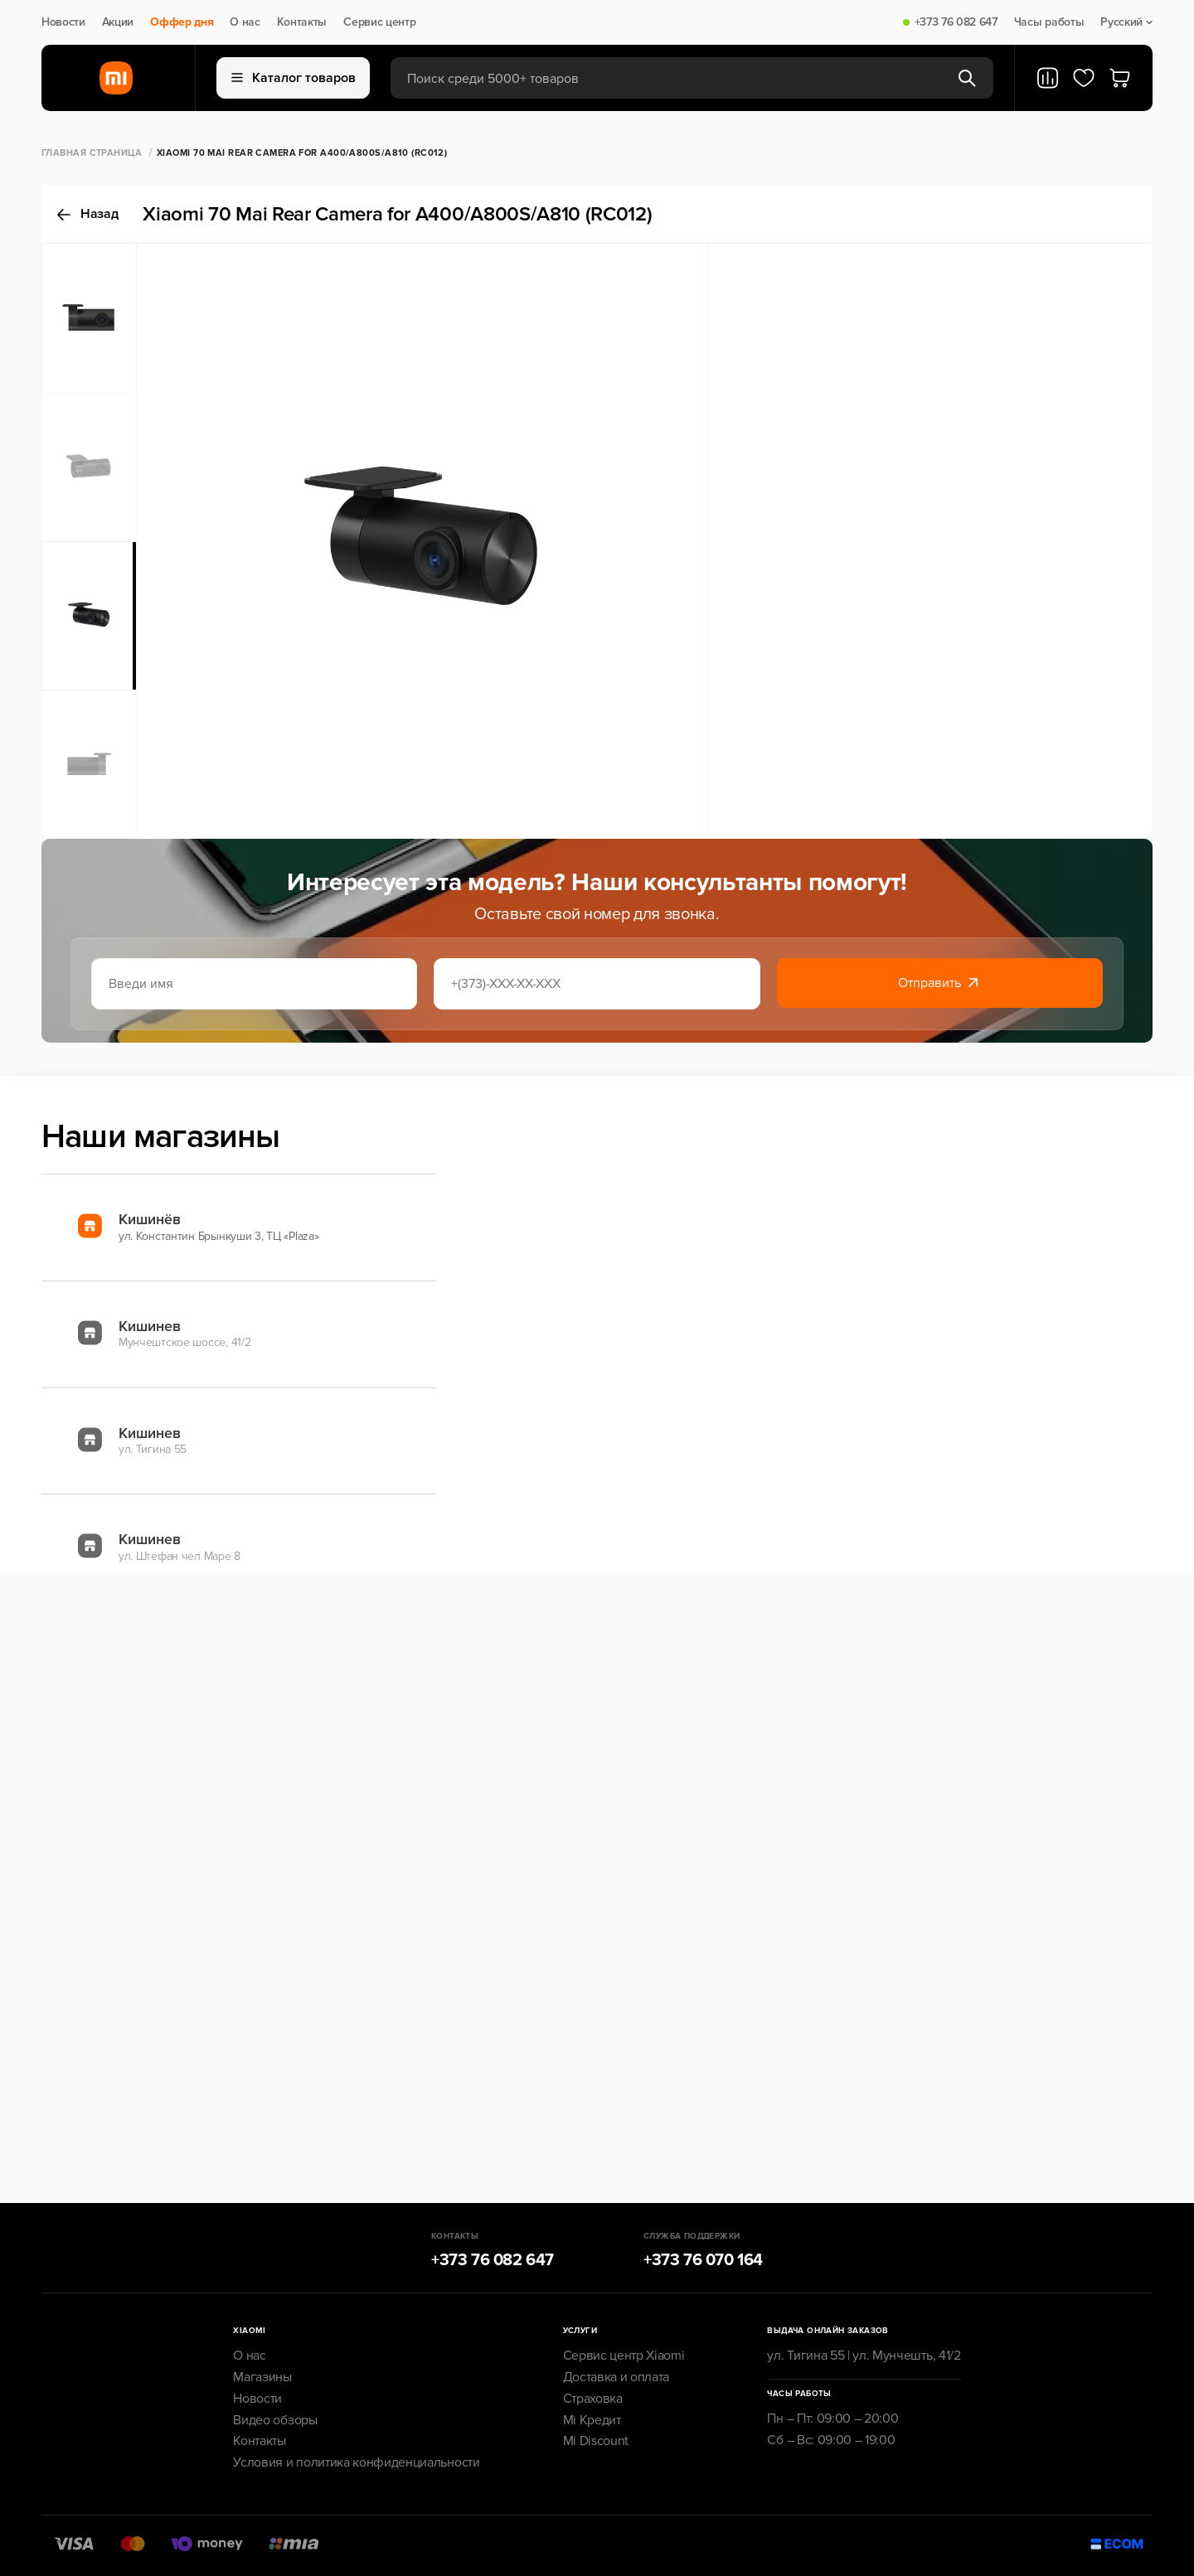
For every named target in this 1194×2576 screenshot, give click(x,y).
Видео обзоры (275, 2420)
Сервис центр (379, 22)
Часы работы (1049, 22)
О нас (245, 22)
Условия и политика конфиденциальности (356, 2462)
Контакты (302, 22)
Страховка (593, 2398)
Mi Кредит (592, 2420)
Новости (63, 22)
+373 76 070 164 (703, 2260)
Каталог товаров (293, 78)
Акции (117, 22)
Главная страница (91, 152)
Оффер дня (181, 22)
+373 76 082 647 (956, 22)
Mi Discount (596, 2441)
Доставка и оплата (616, 2377)
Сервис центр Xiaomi (624, 2355)
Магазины (262, 2377)
